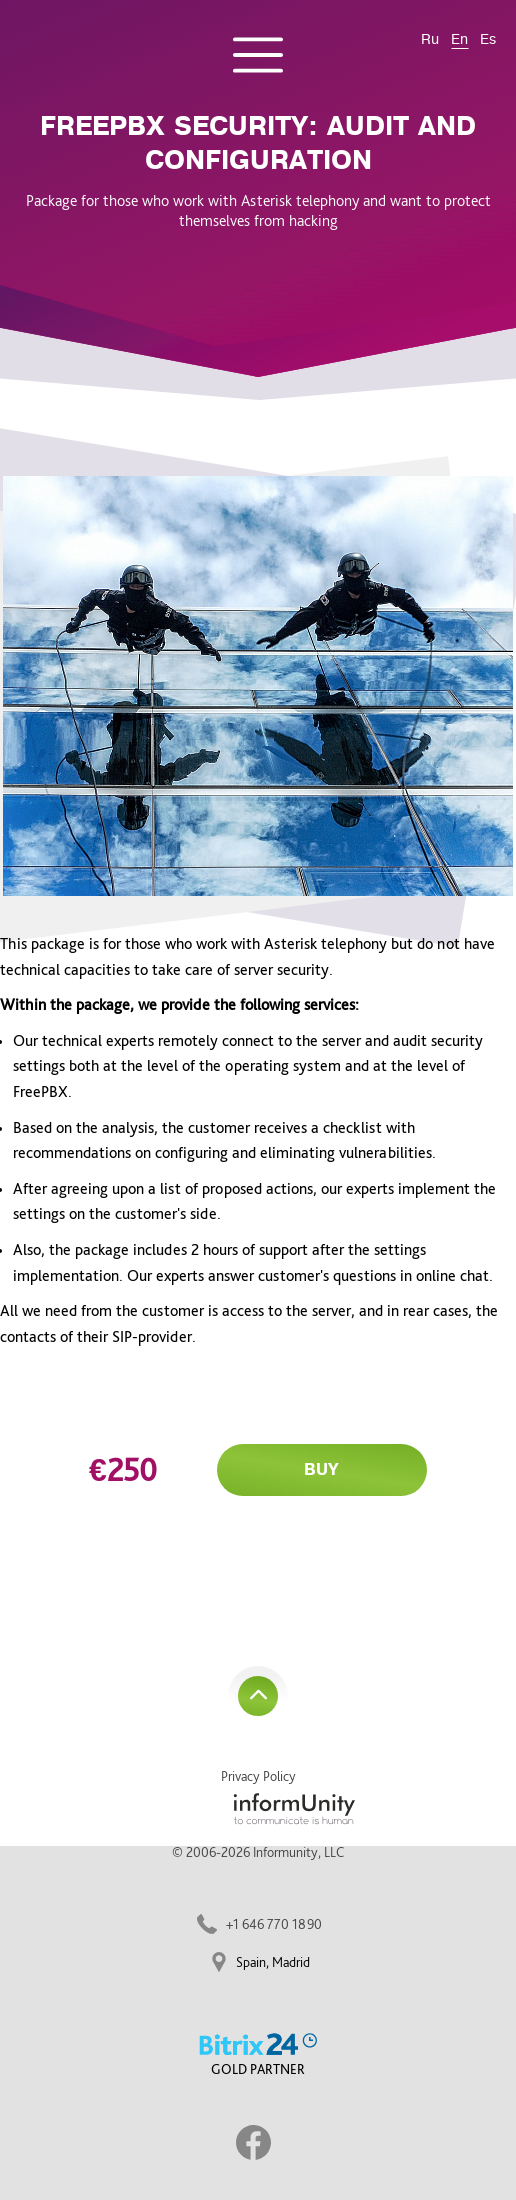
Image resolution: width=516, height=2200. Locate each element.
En (459, 39)
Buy (321, 1470)
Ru (430, 39)
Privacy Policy (258, 1776)
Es (488, 39)
